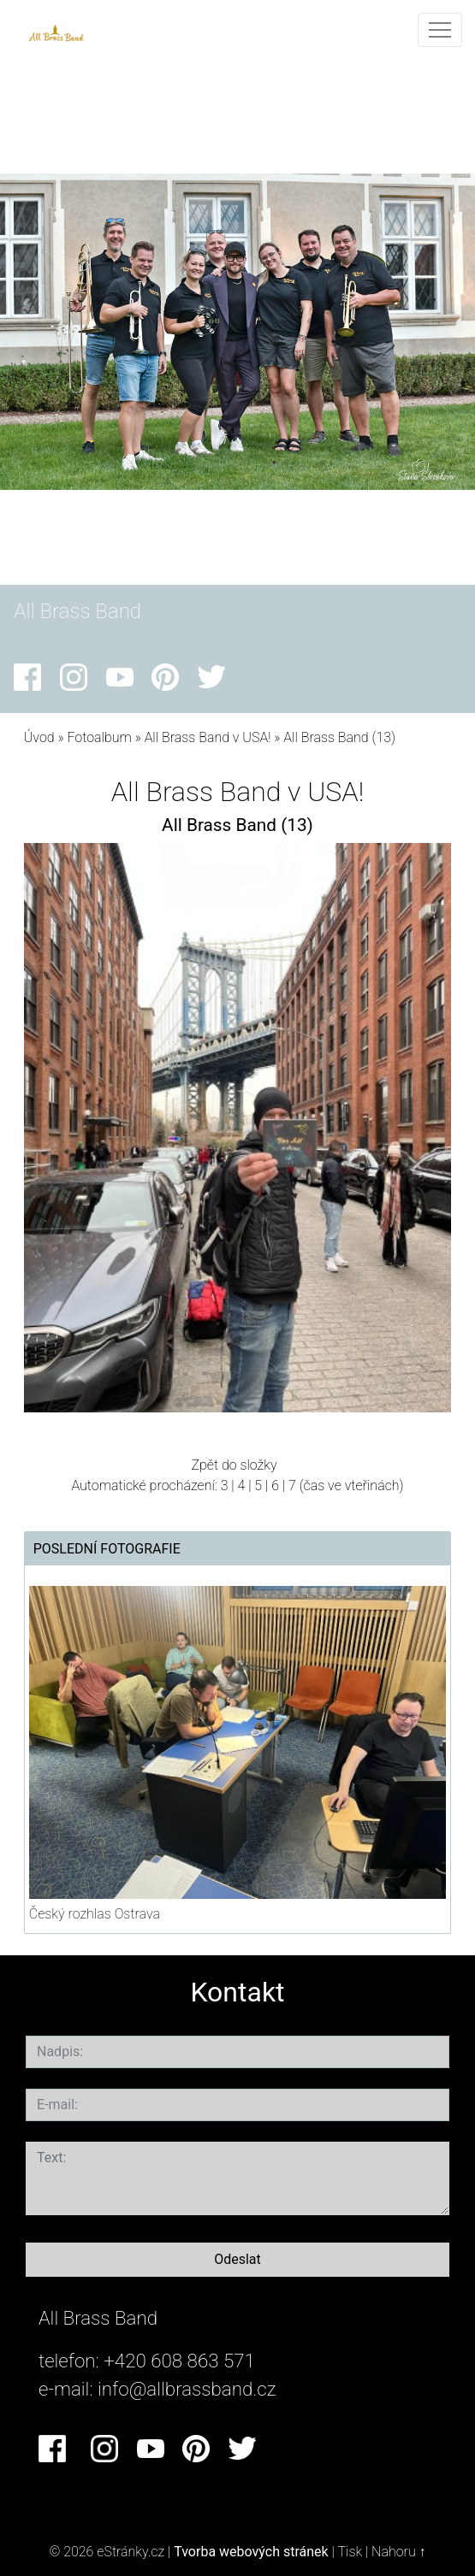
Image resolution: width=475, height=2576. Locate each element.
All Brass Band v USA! (208, 737)
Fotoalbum (99, 737)
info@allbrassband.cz (187, 2389)
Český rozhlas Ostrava (94, 1914)
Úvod (39, 737)
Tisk (349, 2552)
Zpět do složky (233, 1465)
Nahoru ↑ (398, 2552)
